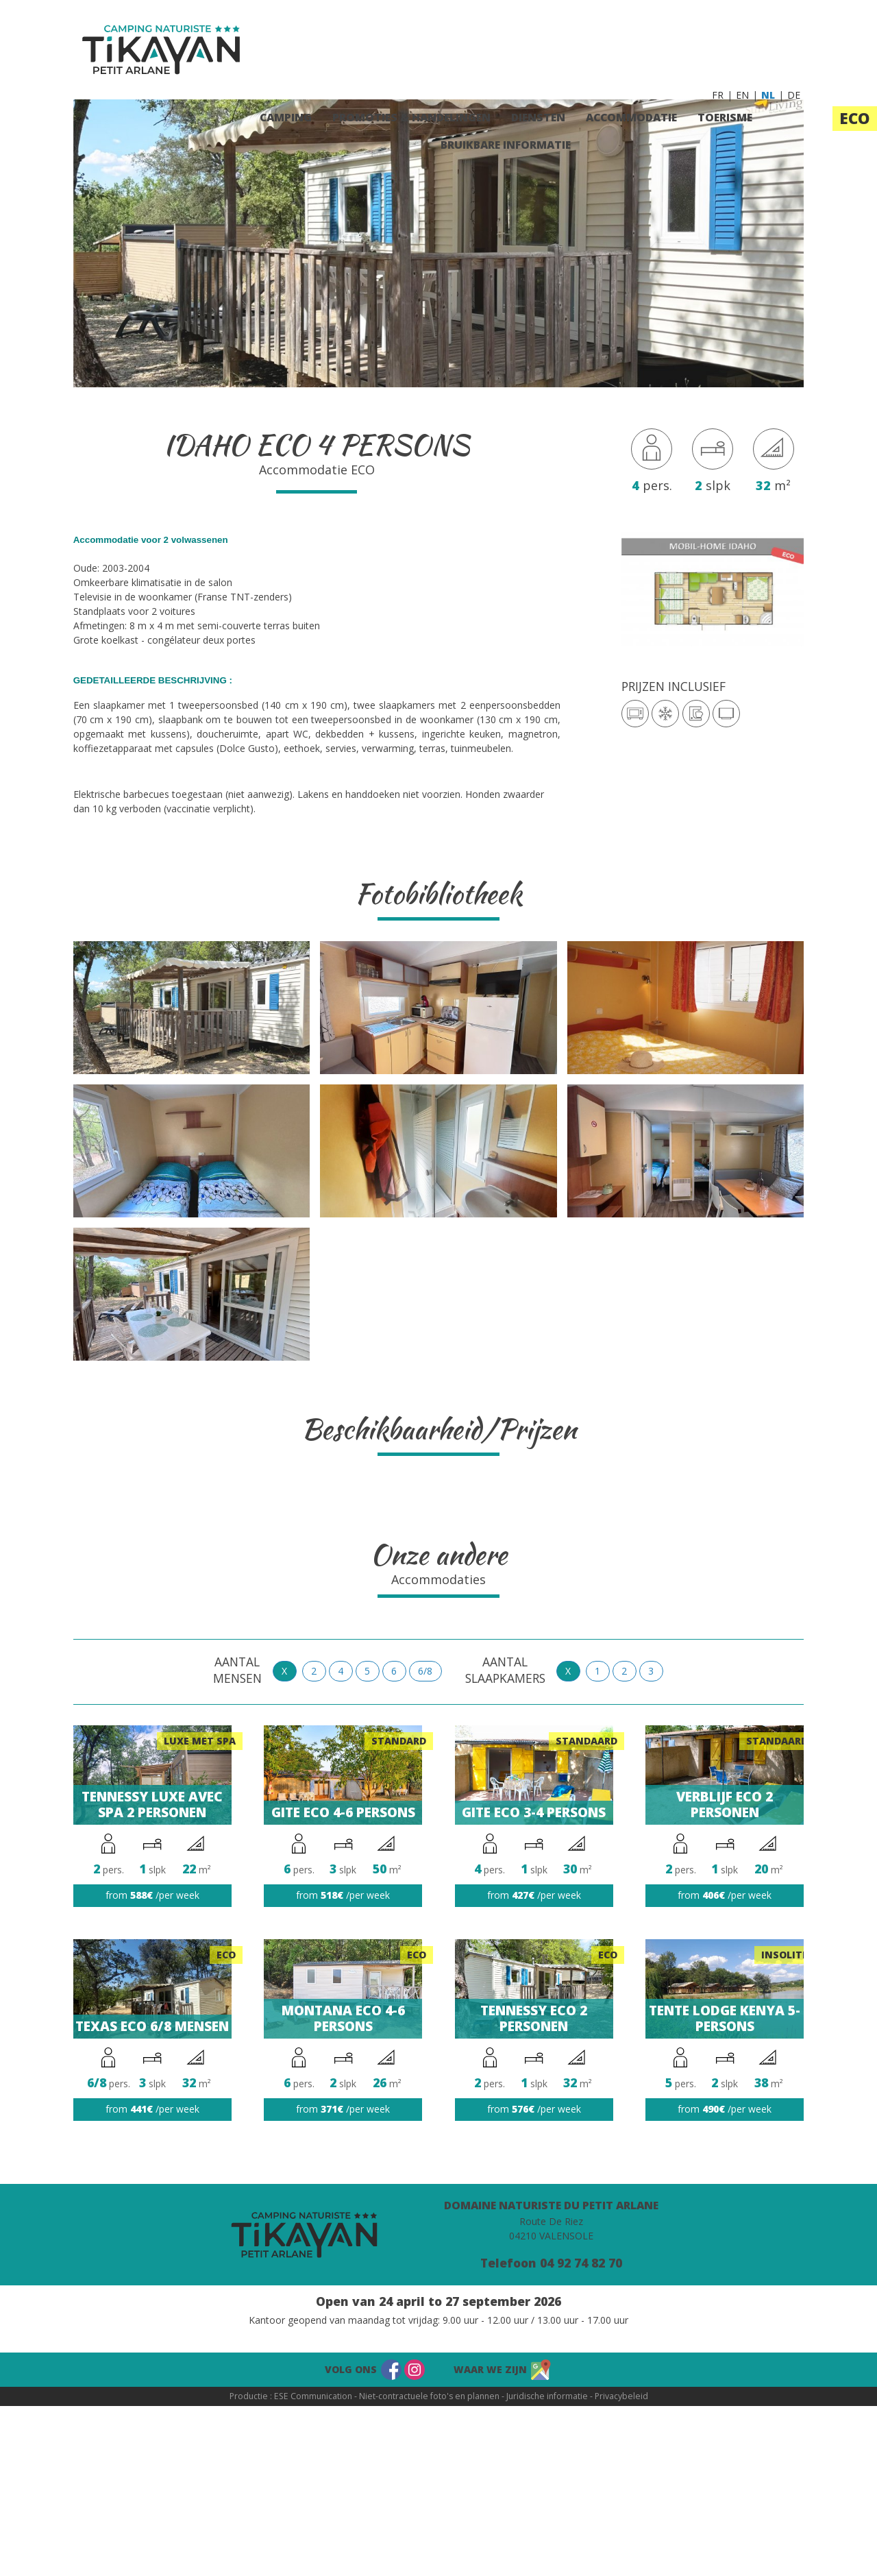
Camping (286, 117)
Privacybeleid (621, 2396)
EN (742, 94)
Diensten (538, 117)
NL (768, 94)
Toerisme (724, 117)
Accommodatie (631, 117)
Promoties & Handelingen (411, 117)
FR (718, 94)
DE (793, 94)
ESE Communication (313, 2396)
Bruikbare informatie (506, 144)
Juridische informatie (547, 2396)
